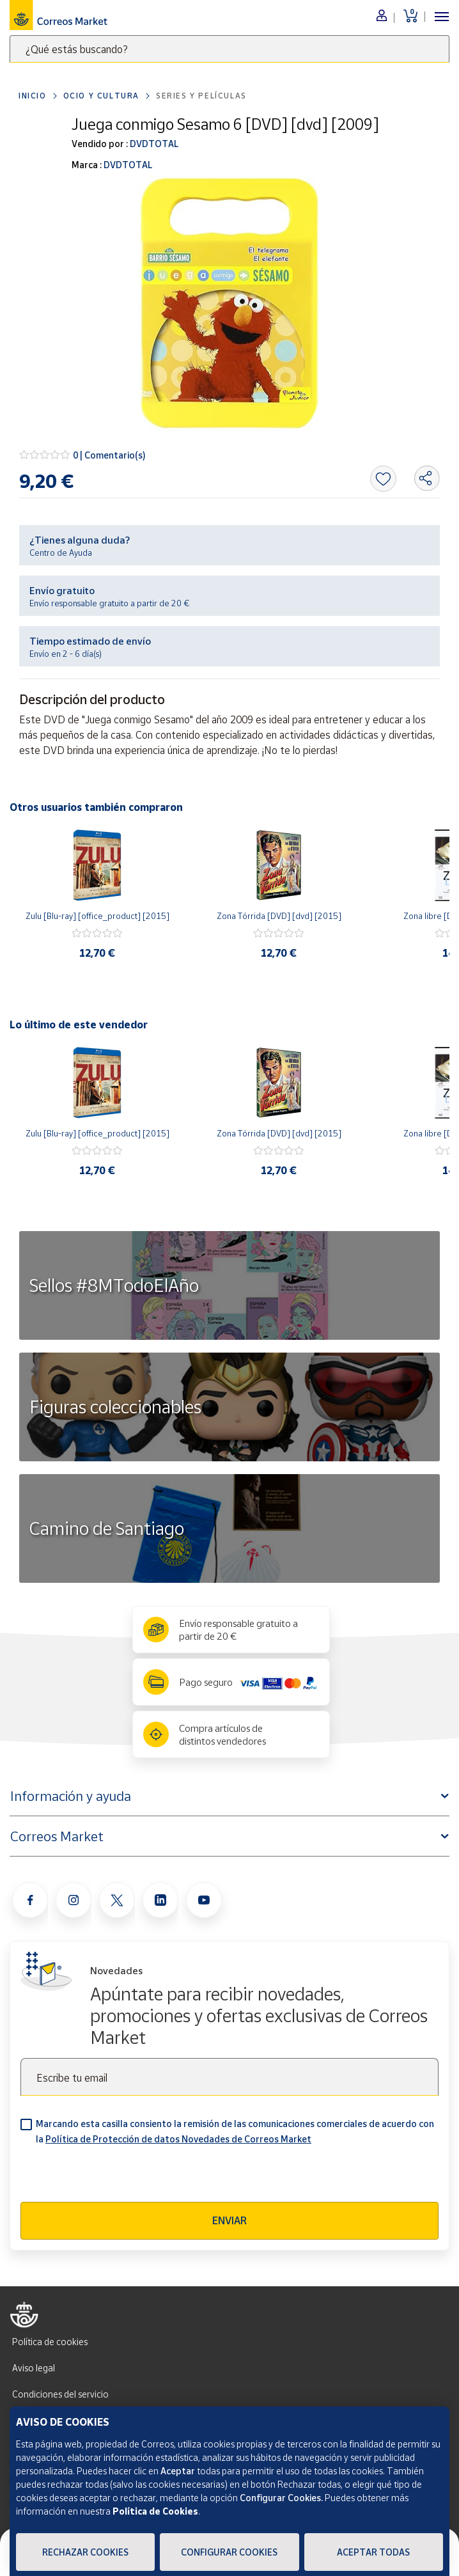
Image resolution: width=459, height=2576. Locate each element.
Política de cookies (50, 2341)
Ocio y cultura (101, 95)
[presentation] (117, 2177)
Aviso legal (33, 2367)
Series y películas (201, 95)
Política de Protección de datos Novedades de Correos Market (178, 2138)
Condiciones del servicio (60, 2394)
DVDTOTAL (153, 143)
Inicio (33, 95)
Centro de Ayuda (60, 552)
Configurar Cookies (229, 2552)
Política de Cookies (155, 2511)
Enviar (229, 2220)
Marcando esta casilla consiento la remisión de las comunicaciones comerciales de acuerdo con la (235, 2131)
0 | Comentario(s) (109, 455)
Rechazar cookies (85, 2552)
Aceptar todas (373, 2552)
